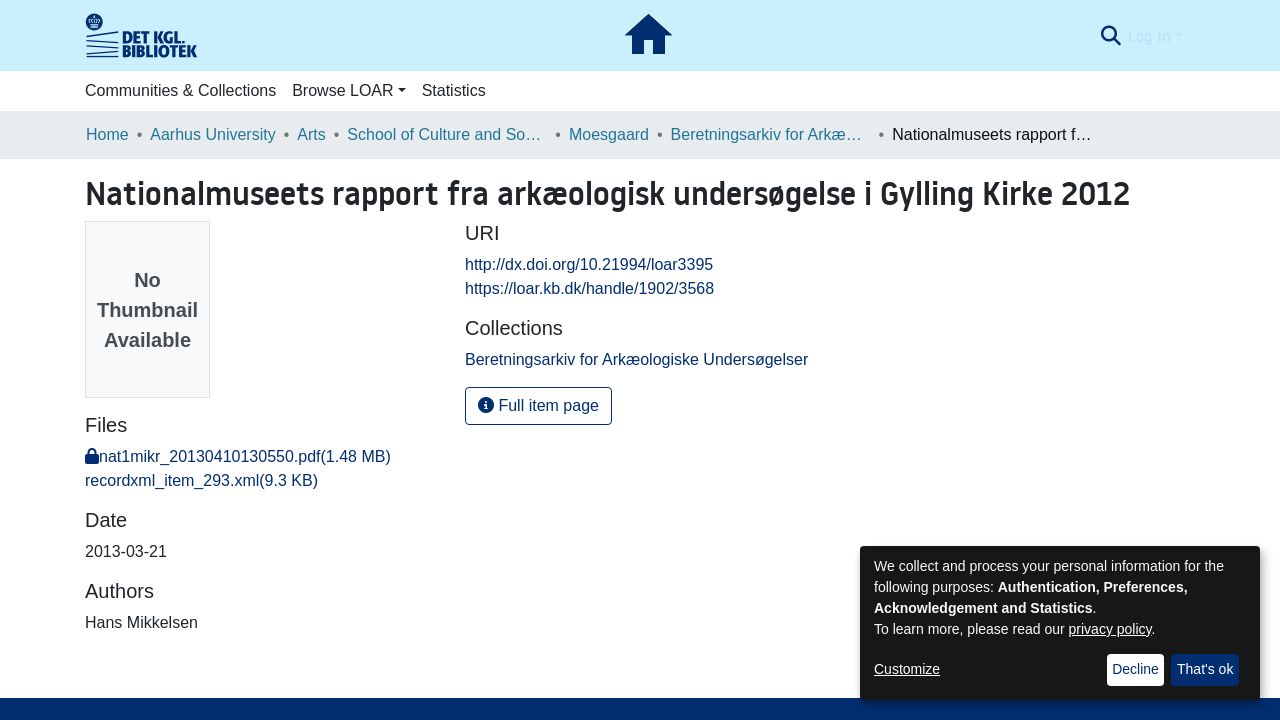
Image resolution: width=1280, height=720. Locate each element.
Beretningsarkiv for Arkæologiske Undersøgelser (771, 134)
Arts (311, 134)
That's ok (1205, 669)
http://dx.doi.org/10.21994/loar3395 (589, 264)
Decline (1135, 669)
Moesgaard (609, 134)
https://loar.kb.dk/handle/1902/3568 (589, 288)
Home (107, 134)
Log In (1149, 36)
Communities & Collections (180, 90)
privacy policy (1110, 629)
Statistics (454, 90)
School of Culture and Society (447, 134)
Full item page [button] (538, 405)
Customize (907, 669)
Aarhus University (212, 134)
